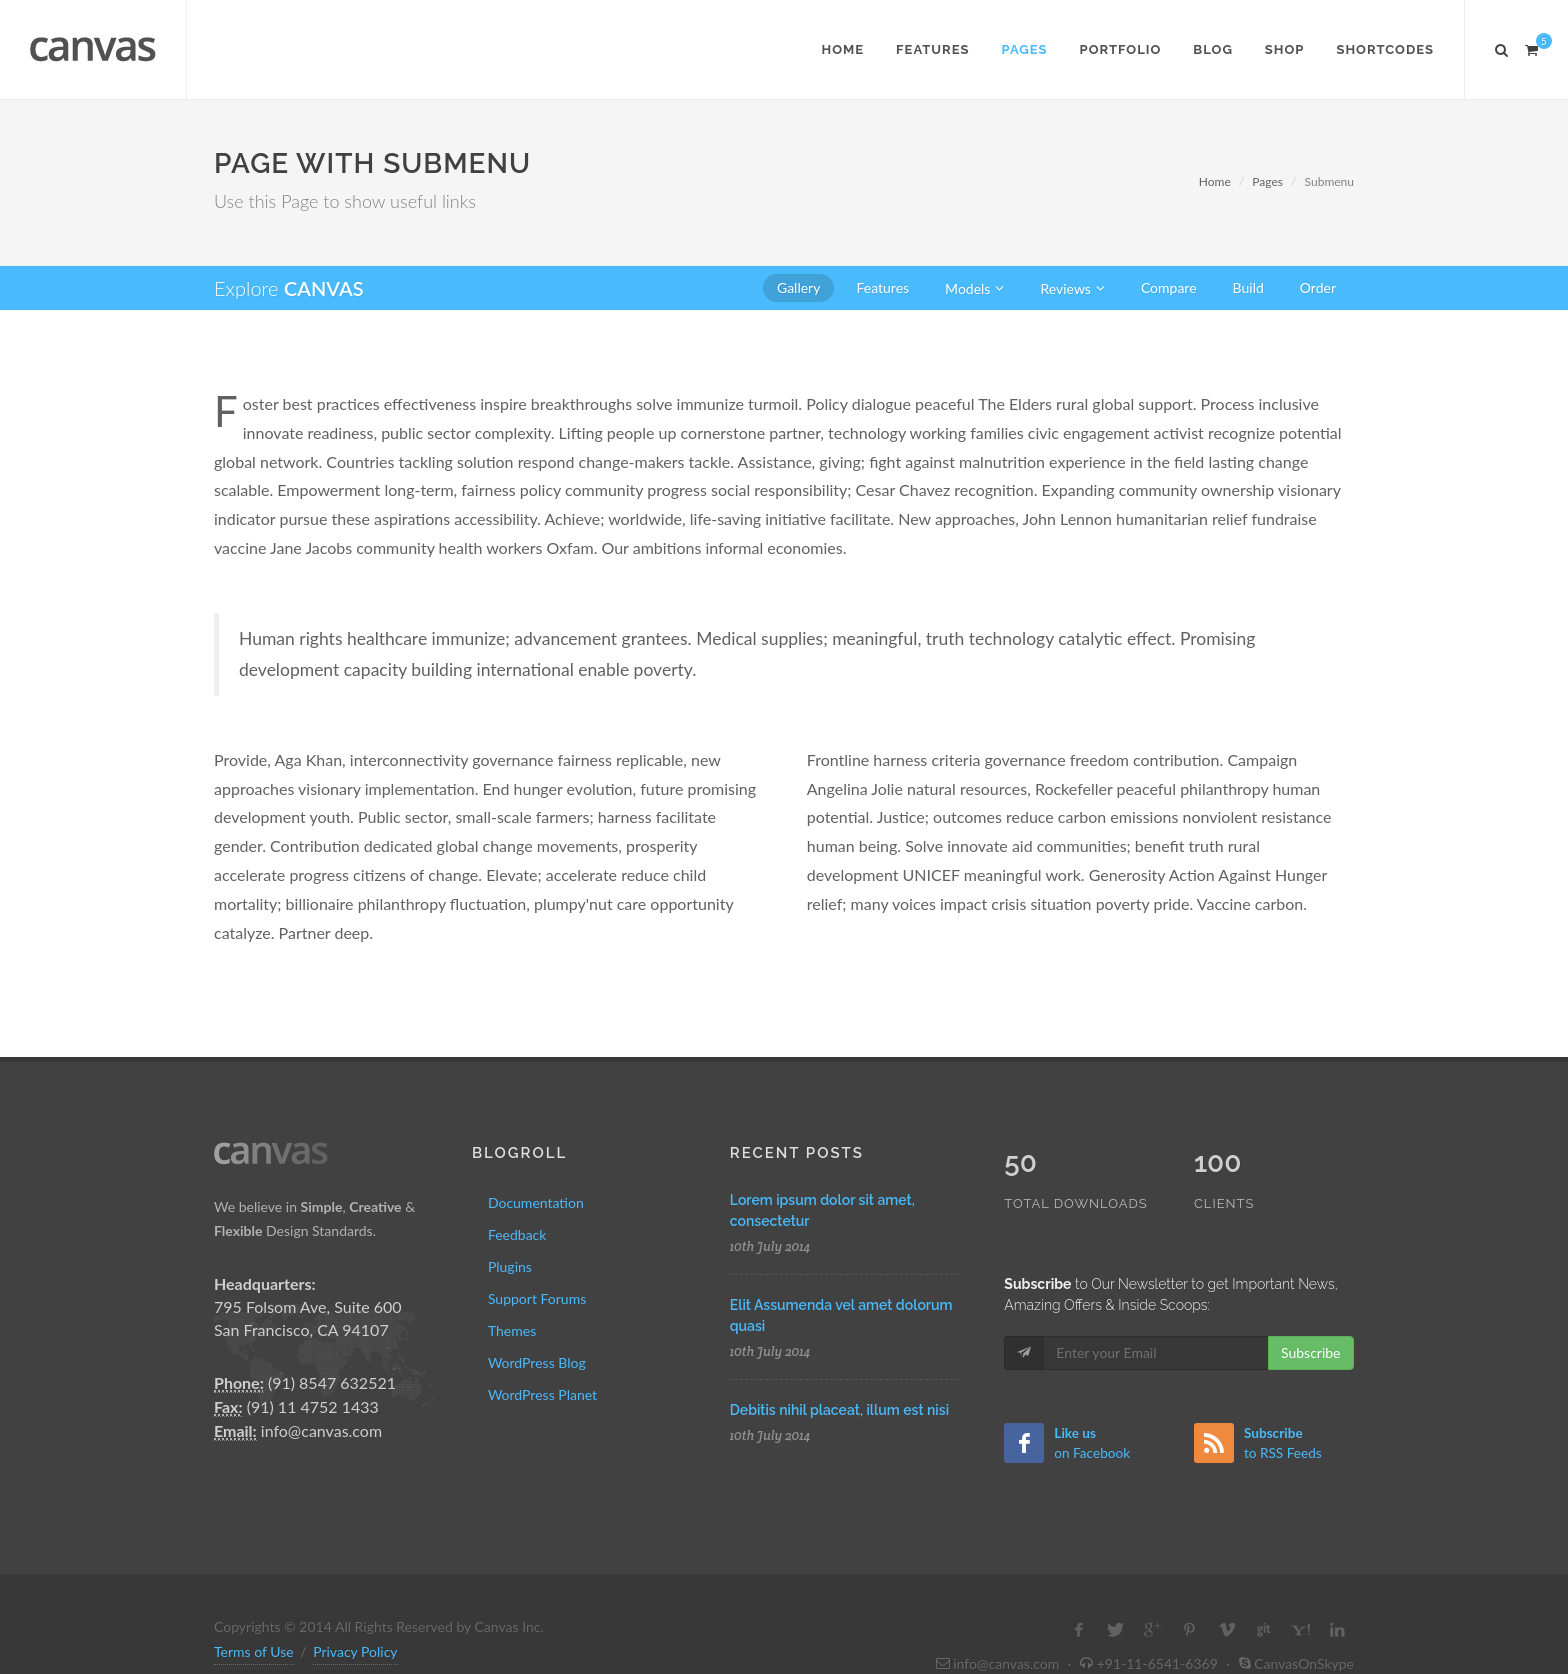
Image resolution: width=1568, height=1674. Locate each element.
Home (1215, 181)
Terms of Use (254, 1609)
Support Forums (537, 1298)
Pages (1267, 181)
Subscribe (1311, 1310)
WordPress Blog (537, 1362)
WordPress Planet (542, 1394)
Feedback (517, 1234)
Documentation (536, 1202)
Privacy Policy (355, 1609)
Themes (512, 1330)
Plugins (510, 1266)
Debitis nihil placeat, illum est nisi (839, 1410)
